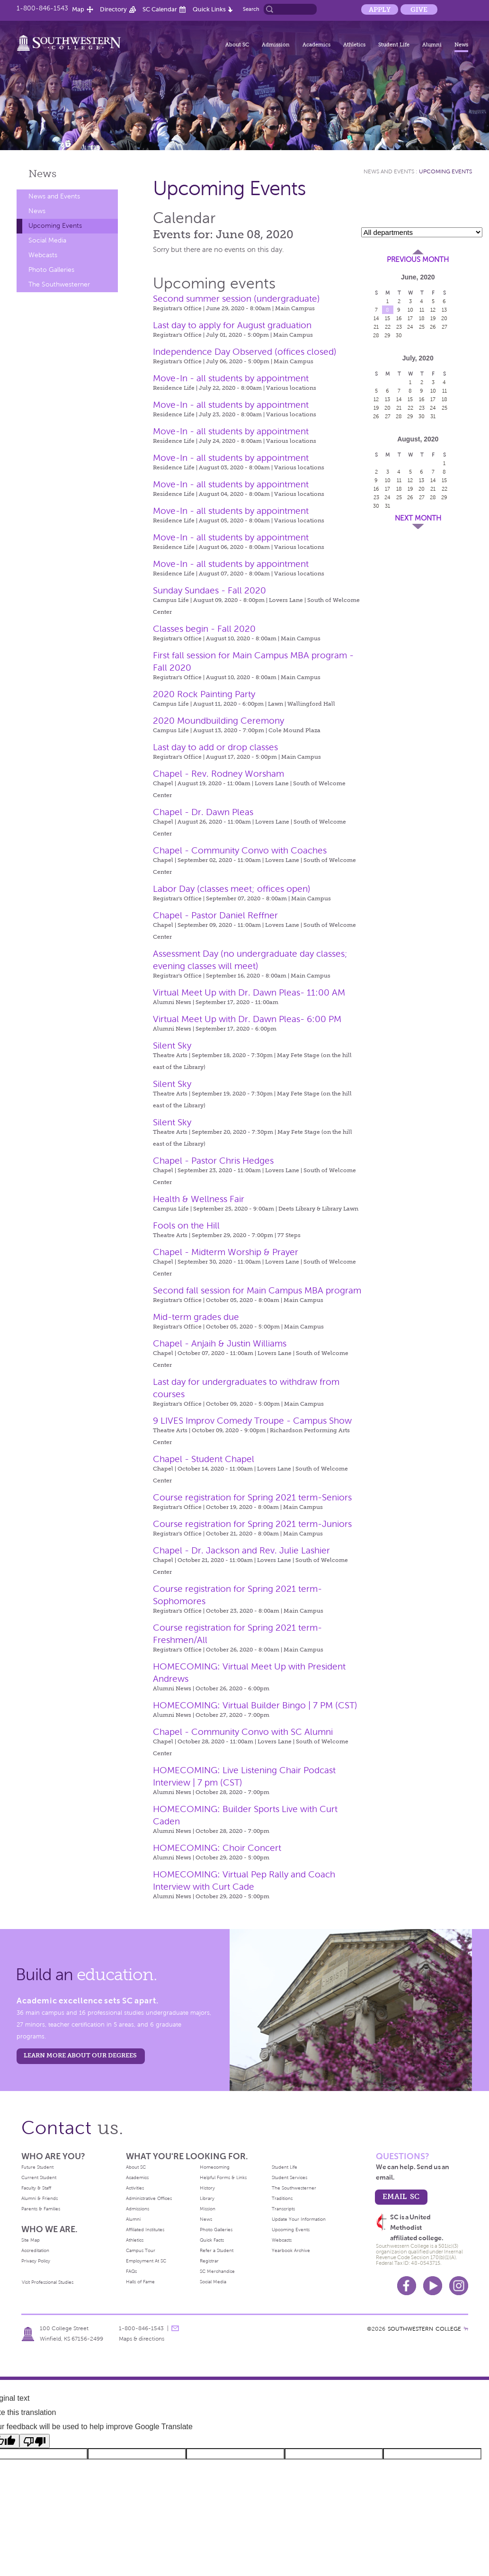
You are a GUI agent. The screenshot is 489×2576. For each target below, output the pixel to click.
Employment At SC (146, 2260)
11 (421, 310)
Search (251, 9)
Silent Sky (172, 1045)
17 (410, 318)
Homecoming (215, 2167)
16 (399, 318)
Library (207, 2198)
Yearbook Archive (291, 2250)
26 (433, 327)
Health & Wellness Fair (198, 1199)
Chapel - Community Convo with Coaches (240, 850)
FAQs (131, 2271)
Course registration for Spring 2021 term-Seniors (252, 1497)
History (207, 2187)
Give (418, 9)
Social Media (47, 240)
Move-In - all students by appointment (231, 378)
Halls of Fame (140, 2281)
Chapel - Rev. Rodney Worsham (218, 774)
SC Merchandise (217, 2271)
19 (433, 318)
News (461, 44)
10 (410, 310)
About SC (237, 44)
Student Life (393, 44)
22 (388, 327)
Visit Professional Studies (47, 2282)
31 (433, 416)
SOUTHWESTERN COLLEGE (424, 2328)
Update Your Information (299, 2219)
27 (444, 327)
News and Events (54, 196)
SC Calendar (159, 9)
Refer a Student (216, 2250)
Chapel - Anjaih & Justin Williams (219, 1343)
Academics (316, 44)
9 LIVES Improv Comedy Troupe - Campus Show (252, 1421)
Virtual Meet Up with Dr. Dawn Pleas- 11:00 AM (249, 992)
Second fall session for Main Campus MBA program (257, 1290)
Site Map (30, 2240)
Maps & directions (141, 2338)
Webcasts (42, 255)
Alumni (432, 44)
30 (399, 335)
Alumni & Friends (39, 2198)
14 (376, 318)
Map (78, 9)
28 (376, 335)
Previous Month (418, 259)
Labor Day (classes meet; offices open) (232, 889)
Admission (276, 44)
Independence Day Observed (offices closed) (245, 352)
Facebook (406, 2285)
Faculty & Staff (36, 2187)
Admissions (137, 2208)
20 (444, 318)
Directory (113, 9)
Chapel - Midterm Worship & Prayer (225, 1252)
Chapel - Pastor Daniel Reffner (215, 915)
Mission (207, 2208)
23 (399, 327)
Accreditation (35, 2250)
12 (433, 310)
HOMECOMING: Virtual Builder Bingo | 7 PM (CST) (255, 1705)
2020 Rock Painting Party (204, 694)
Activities (135, 2187)
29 (387, 335)
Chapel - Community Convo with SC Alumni (243, 1732)
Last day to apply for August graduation (232, 325)
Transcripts (283, 2208)
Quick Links (209, 9)
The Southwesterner (59, 284)
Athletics (354, 44)
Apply (380, 9)
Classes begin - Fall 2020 (204, 629)
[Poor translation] (34, 2441)
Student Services (289, 2177)
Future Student (37, 2167)
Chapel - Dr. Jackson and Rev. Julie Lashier (241, 1550)
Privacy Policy (35, 2260)
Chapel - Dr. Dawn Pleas (203, 812)
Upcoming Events (55, 225)
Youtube (432, 2285)
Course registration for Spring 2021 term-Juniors (252, 1524)
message (175, 2328)
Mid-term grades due (196, 1317)
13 (444, 310)
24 (410, 327)
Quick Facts (212, 2240)
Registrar (209, 2260)
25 (422, 327)
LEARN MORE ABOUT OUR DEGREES (80, 2055)
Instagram (458, 2285)
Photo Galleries (51, 269)
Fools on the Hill (186, 1225)
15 (387, 318)
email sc (400, 2196)
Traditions (282, 2198)
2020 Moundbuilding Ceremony (218, 721)
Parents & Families (40, 2208)
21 (376, 327)
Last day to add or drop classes (215, 747)
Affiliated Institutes (145, 2229)
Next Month (418, 518)
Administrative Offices (149, 2198)
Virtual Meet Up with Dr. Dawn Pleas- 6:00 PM (247, 1019)
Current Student (38, 2177)
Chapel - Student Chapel (203, 1459)
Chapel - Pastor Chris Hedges (213, 1161)
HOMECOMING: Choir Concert (217, 1848)
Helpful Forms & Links (223, 2177)
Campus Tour (140, 2250)
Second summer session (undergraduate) (236, 299)
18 (422, 318)
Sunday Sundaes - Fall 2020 (209, 590)
